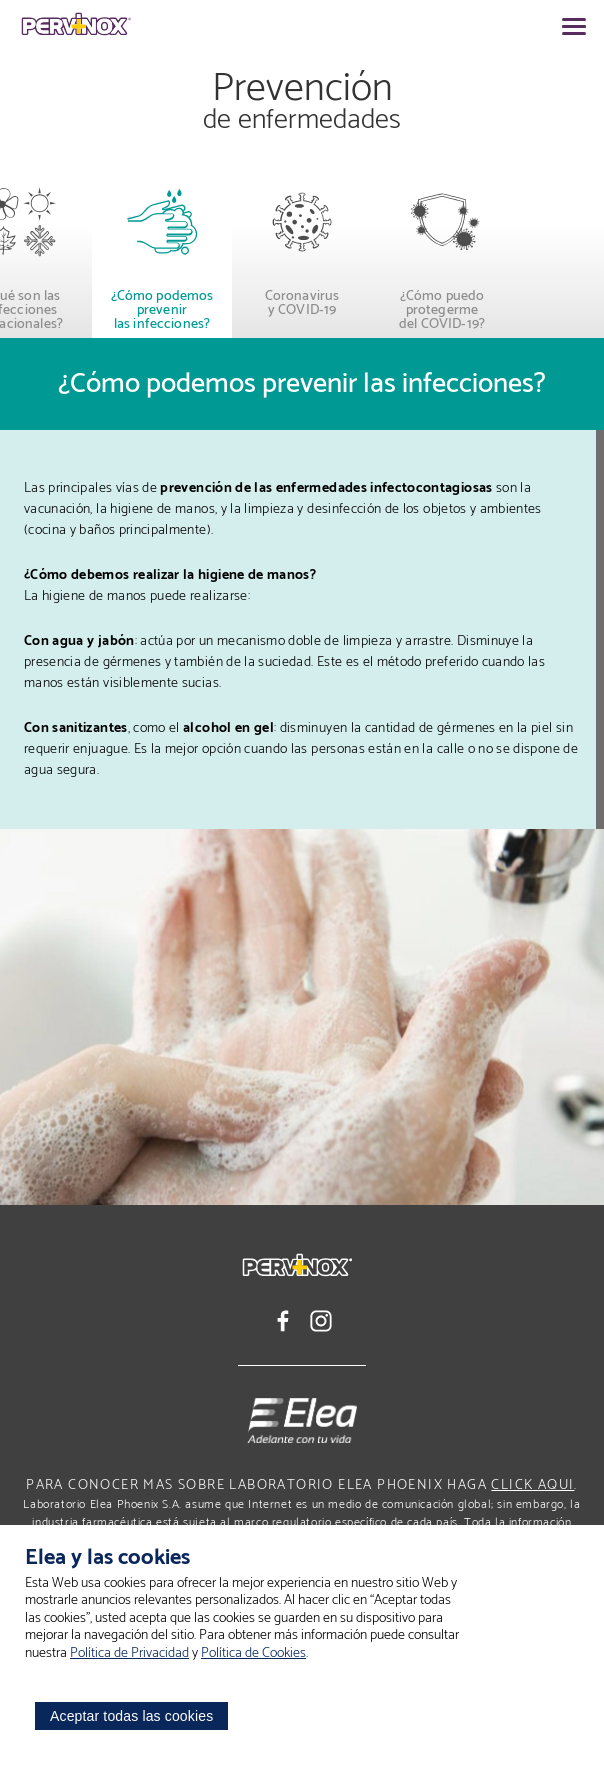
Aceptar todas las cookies (131, 1716)
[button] (40, 252)
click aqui (532, 1485)
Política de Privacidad (129, 1653)
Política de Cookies (253, 1653)
